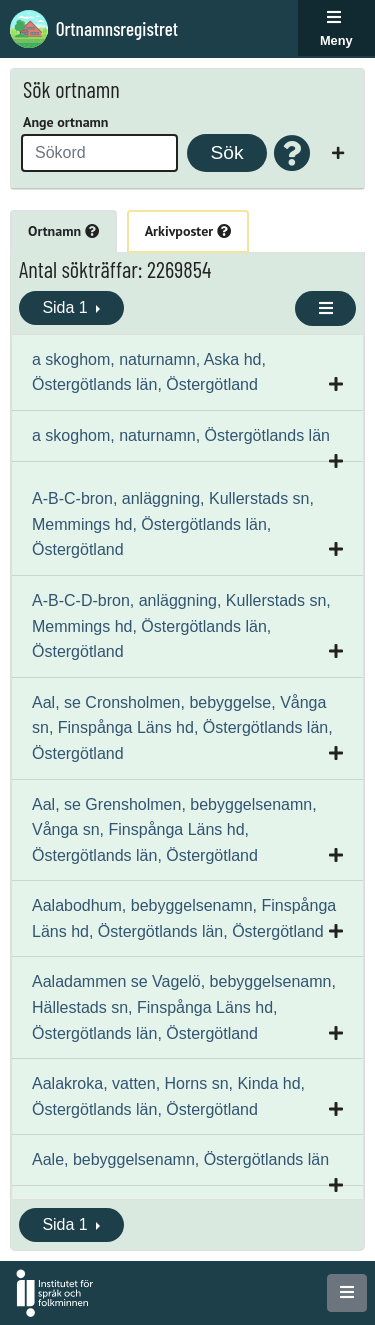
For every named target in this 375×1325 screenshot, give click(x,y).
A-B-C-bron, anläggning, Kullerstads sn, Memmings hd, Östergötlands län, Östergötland (173, 524)
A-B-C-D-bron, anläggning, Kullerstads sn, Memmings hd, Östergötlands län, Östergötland (181, 626)
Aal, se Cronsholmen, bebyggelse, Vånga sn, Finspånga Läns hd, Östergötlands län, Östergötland (182, 728)
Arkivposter (188, 231)
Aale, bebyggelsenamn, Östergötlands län (180, 1159)
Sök (226, 152)
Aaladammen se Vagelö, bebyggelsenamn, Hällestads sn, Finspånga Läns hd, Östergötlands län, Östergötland (184, 1007)
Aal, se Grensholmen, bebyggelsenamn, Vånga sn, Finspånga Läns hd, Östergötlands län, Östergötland (174, 830)
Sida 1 (67, 307)
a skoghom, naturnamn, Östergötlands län (181, 435)
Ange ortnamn (65, 122)
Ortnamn (63, 231)
